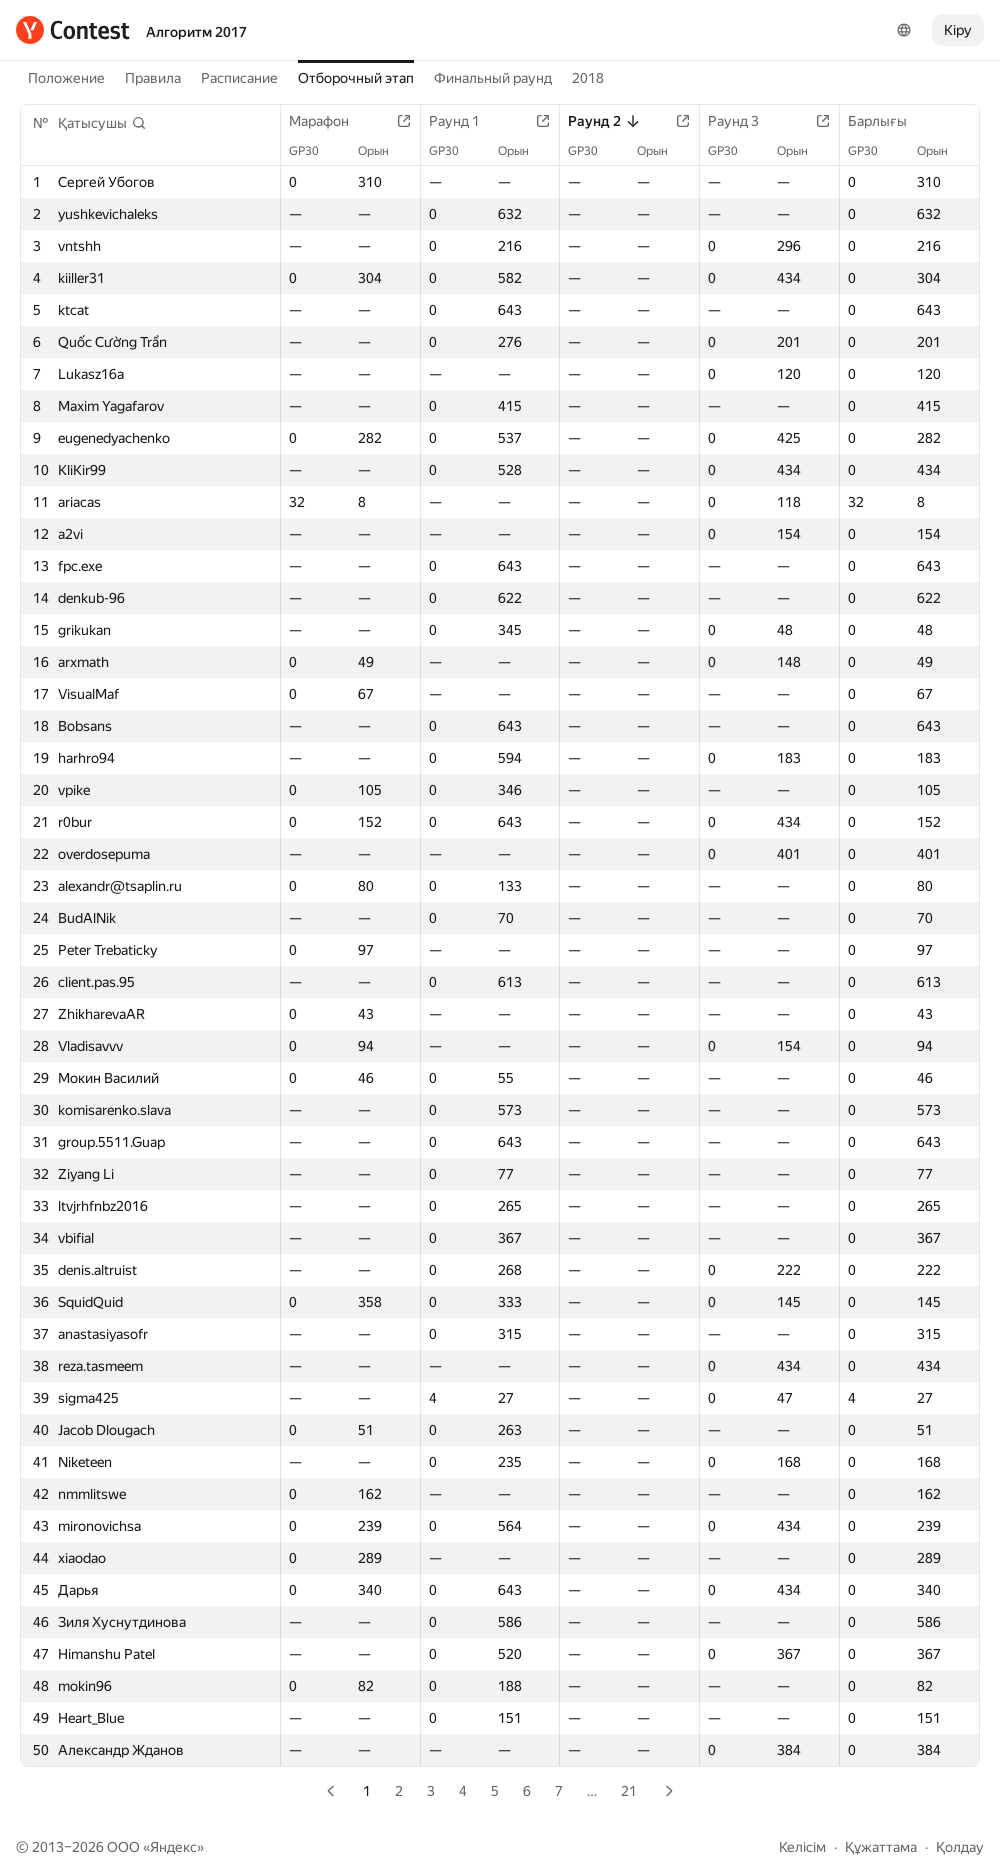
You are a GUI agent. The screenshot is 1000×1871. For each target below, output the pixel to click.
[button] (102, 123)
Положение (66, 78)
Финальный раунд (493, 78)
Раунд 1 (464, 121)
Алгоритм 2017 (196, 32)
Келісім (802, 1847)
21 (629, 1791)
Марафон (329, 121)
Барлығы (887, 121)
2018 (588, 78)
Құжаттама (881, 1847)
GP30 (314, 151)
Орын (383, 151)
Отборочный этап (356, 78)
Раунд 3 (743, 121)
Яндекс (173, 1847)
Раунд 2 (604, 121)
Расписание (239, 78)
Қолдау (960, 1847)
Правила (153, 78)
